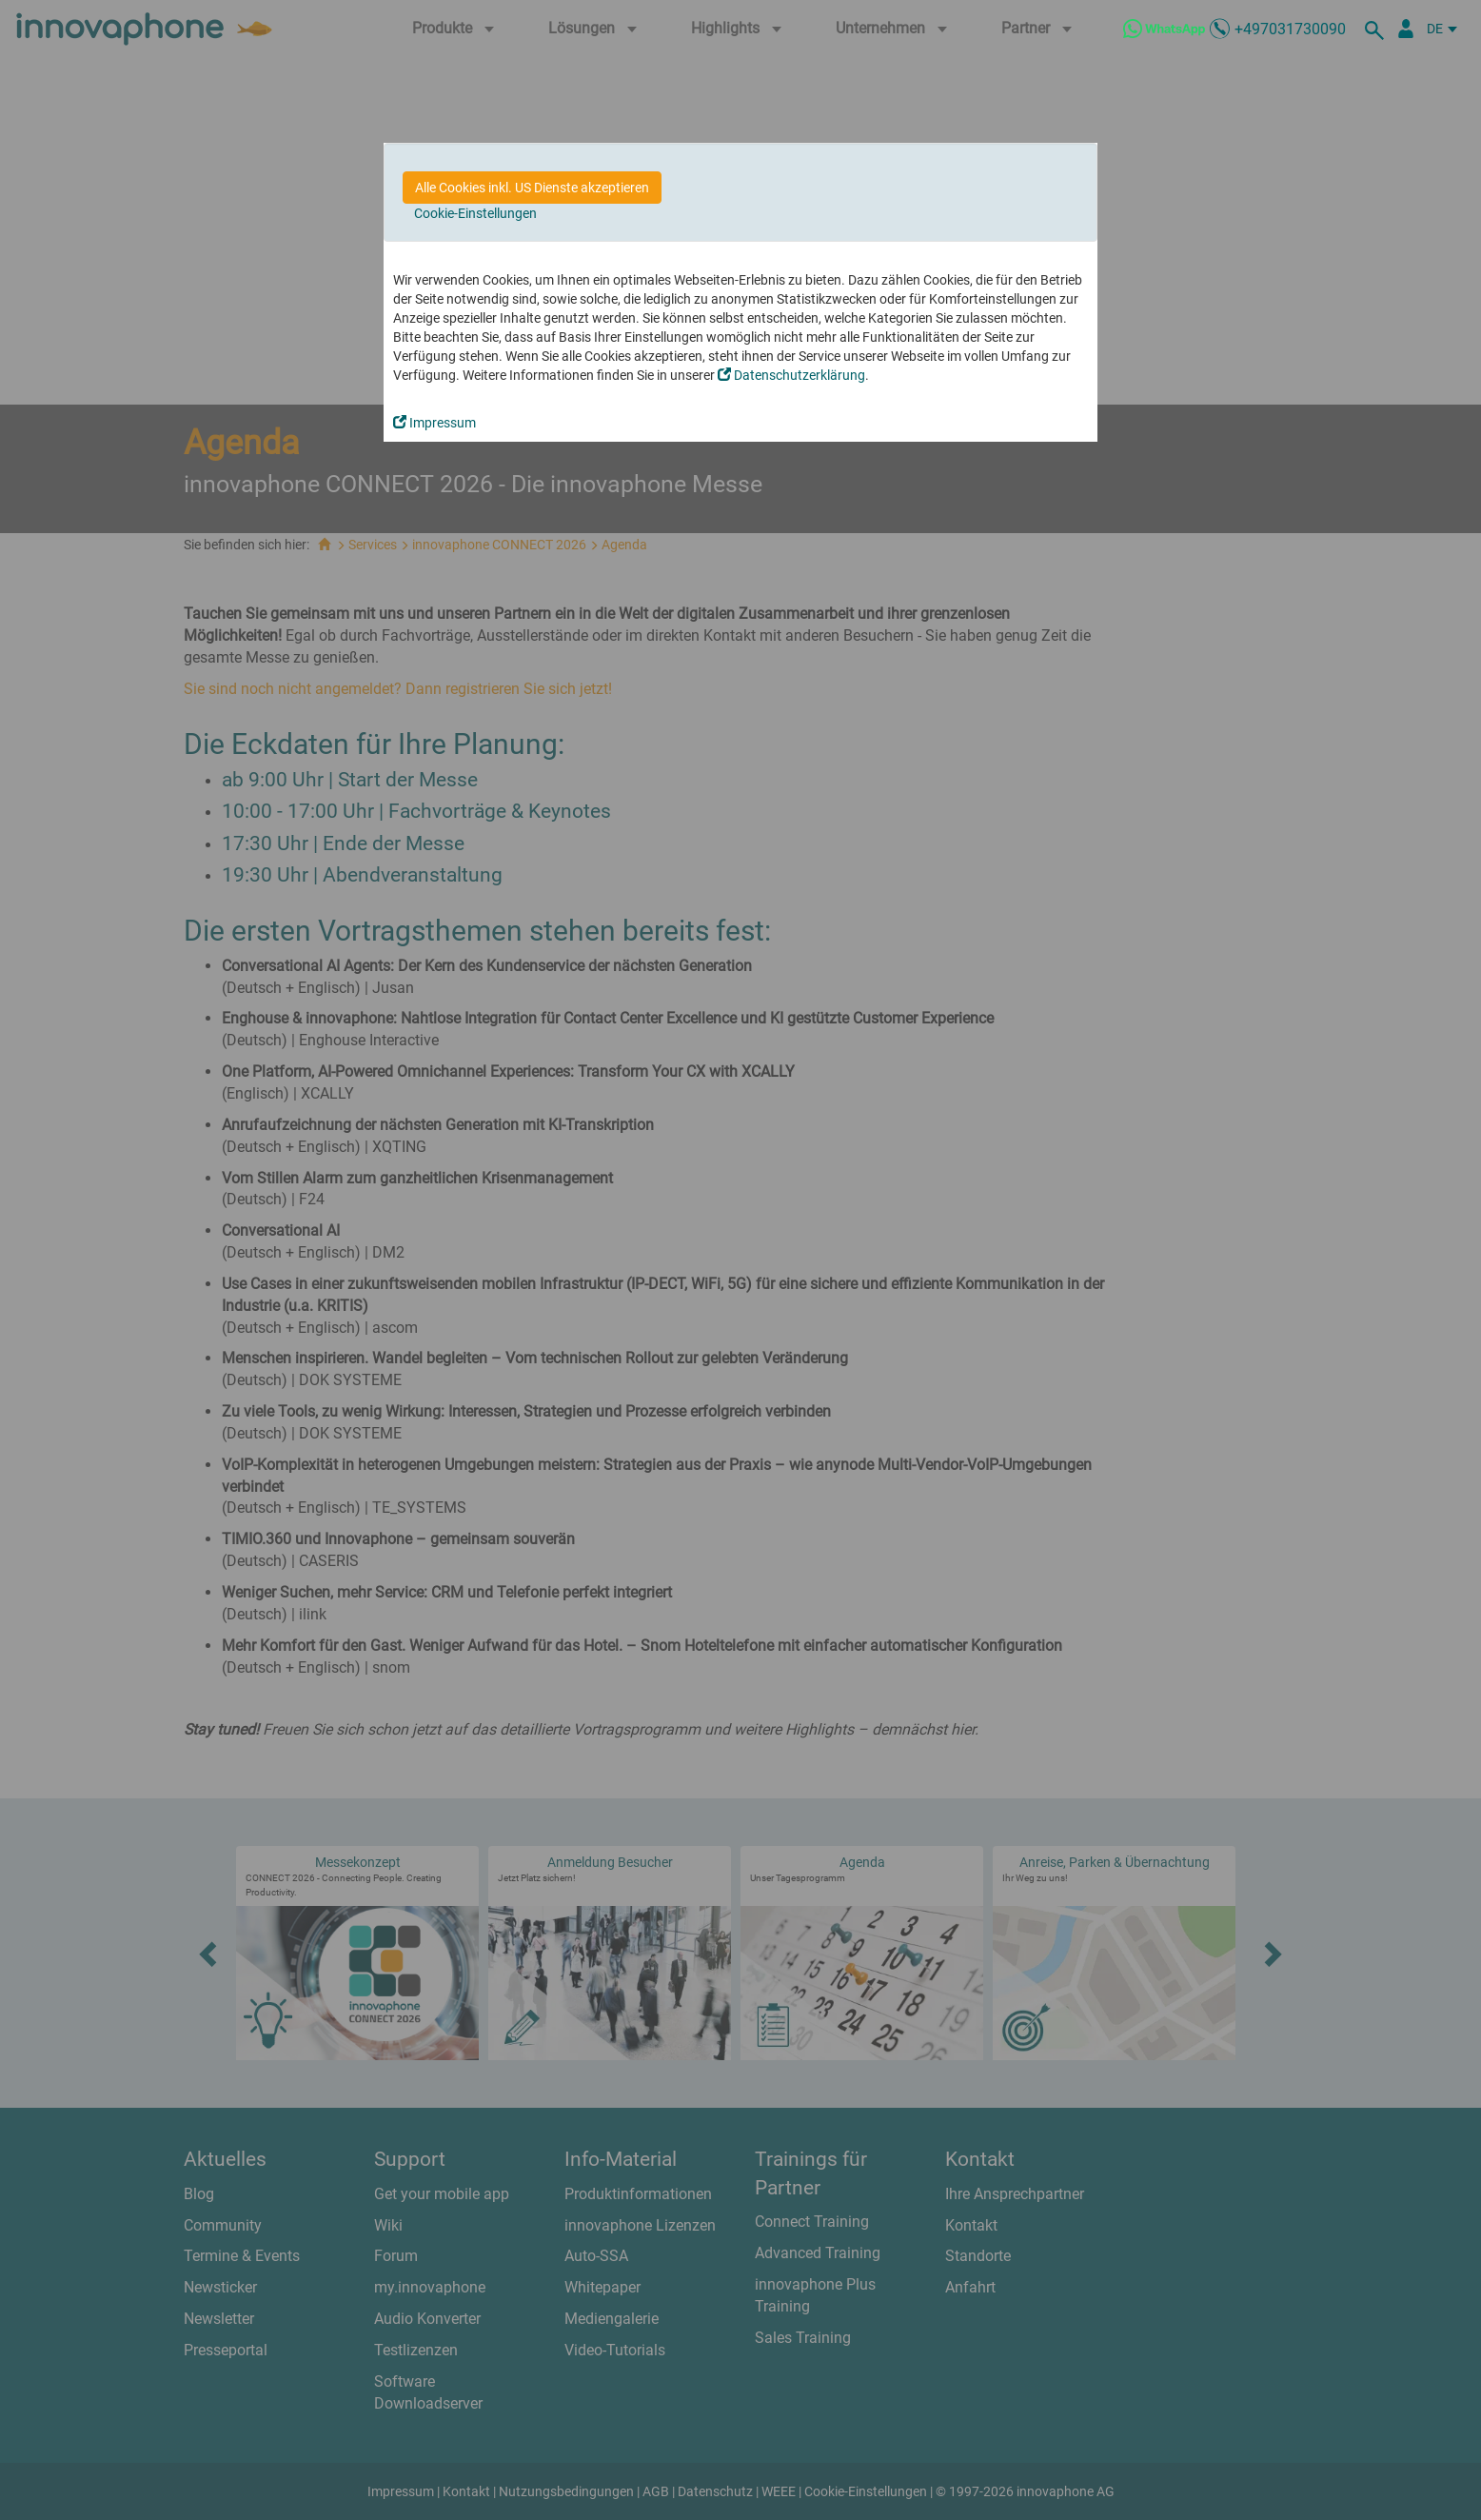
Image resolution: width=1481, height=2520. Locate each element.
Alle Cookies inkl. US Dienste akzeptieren (532, 187)
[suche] (1377, 28)
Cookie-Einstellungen (475, 213)
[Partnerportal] (1405, 28)
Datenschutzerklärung (791, 375)
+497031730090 (1290, 29)
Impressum (434, 422)
